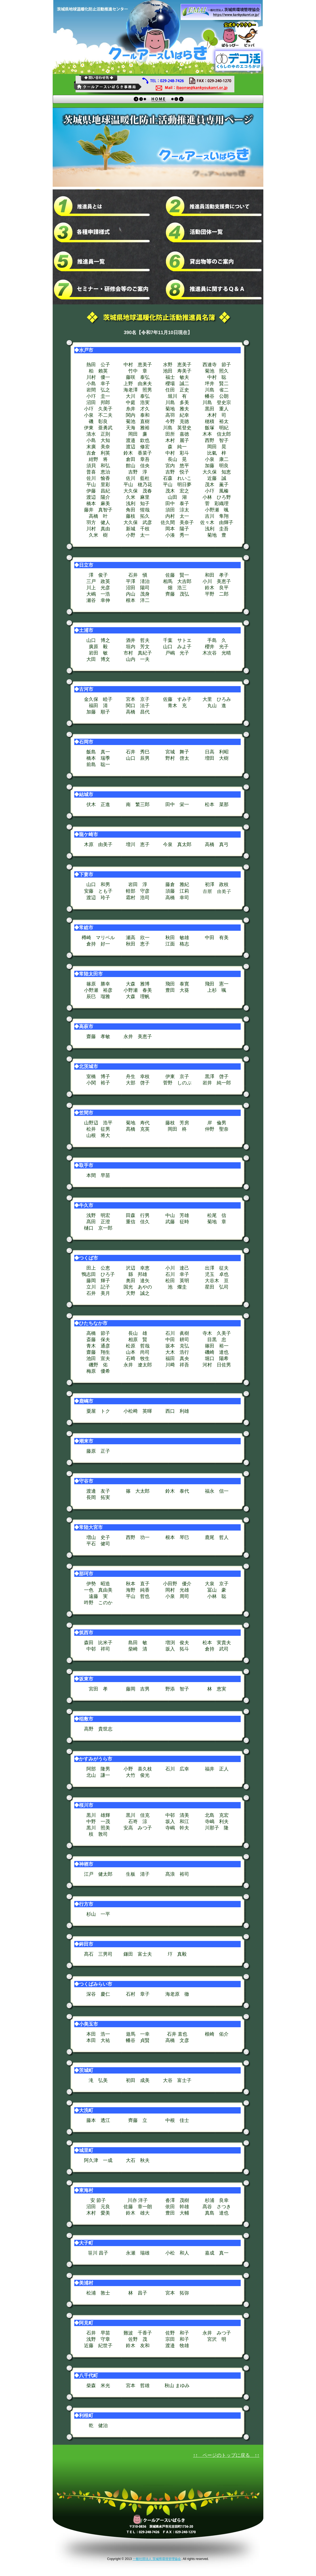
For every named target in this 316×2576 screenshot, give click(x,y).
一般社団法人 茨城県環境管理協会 (157, 2559)
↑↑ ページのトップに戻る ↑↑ (226, 2455)
